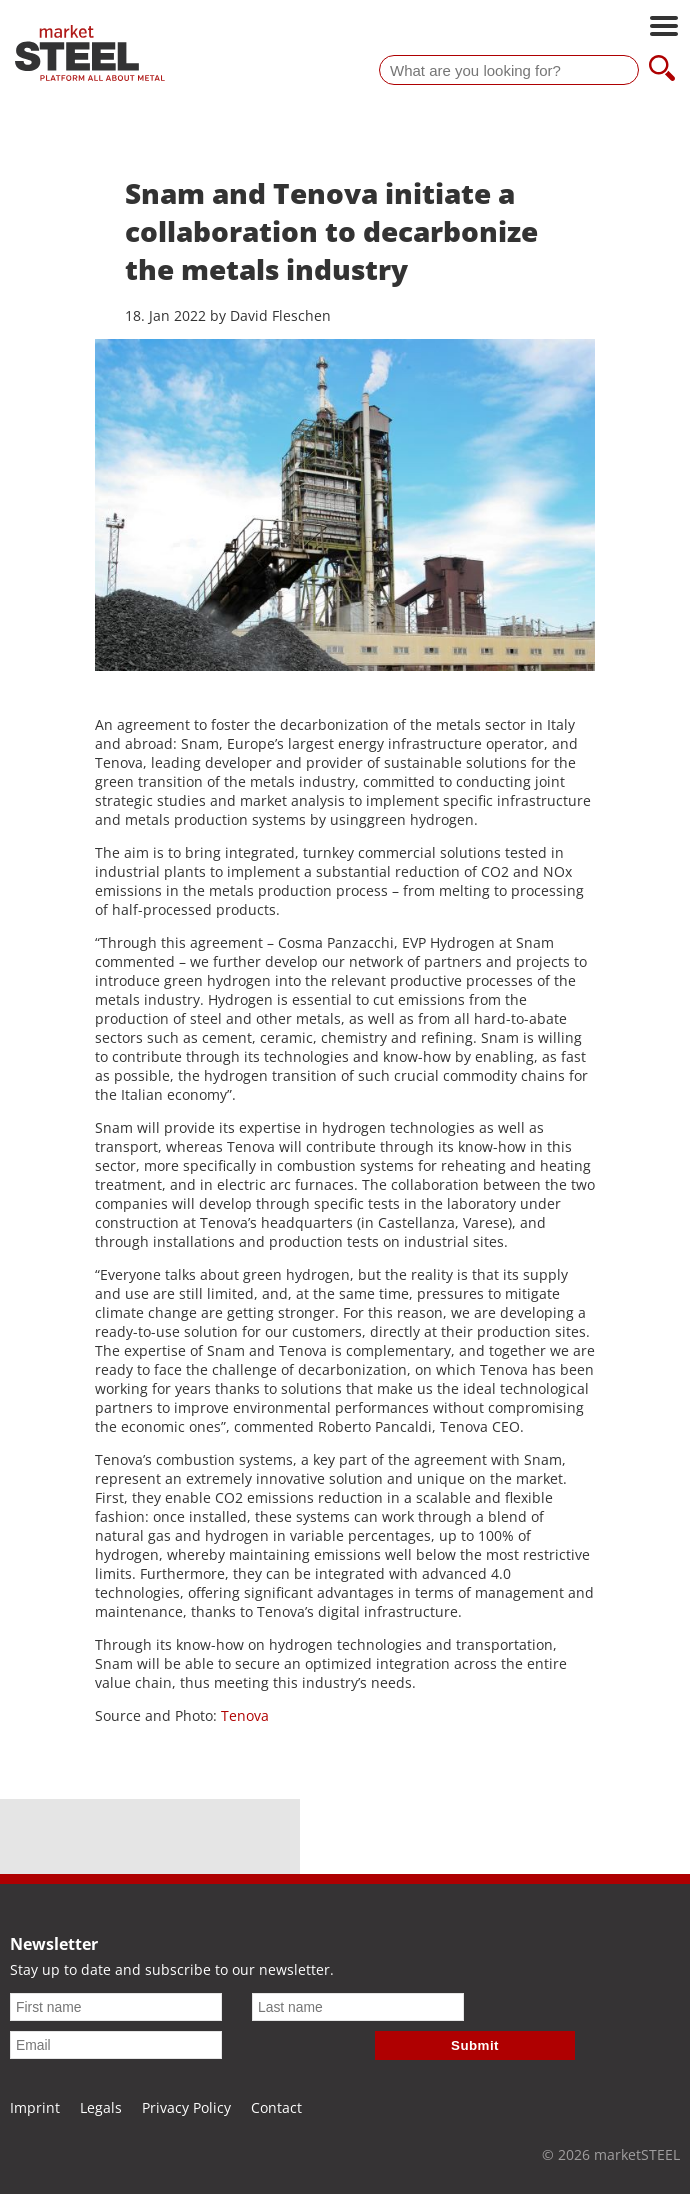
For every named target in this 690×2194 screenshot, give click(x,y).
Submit (475, 2045)
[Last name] (358, 2007)
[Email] (116, 2045)
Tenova (245, 1715)
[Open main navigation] (664, 28)
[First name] (116, 2007)
